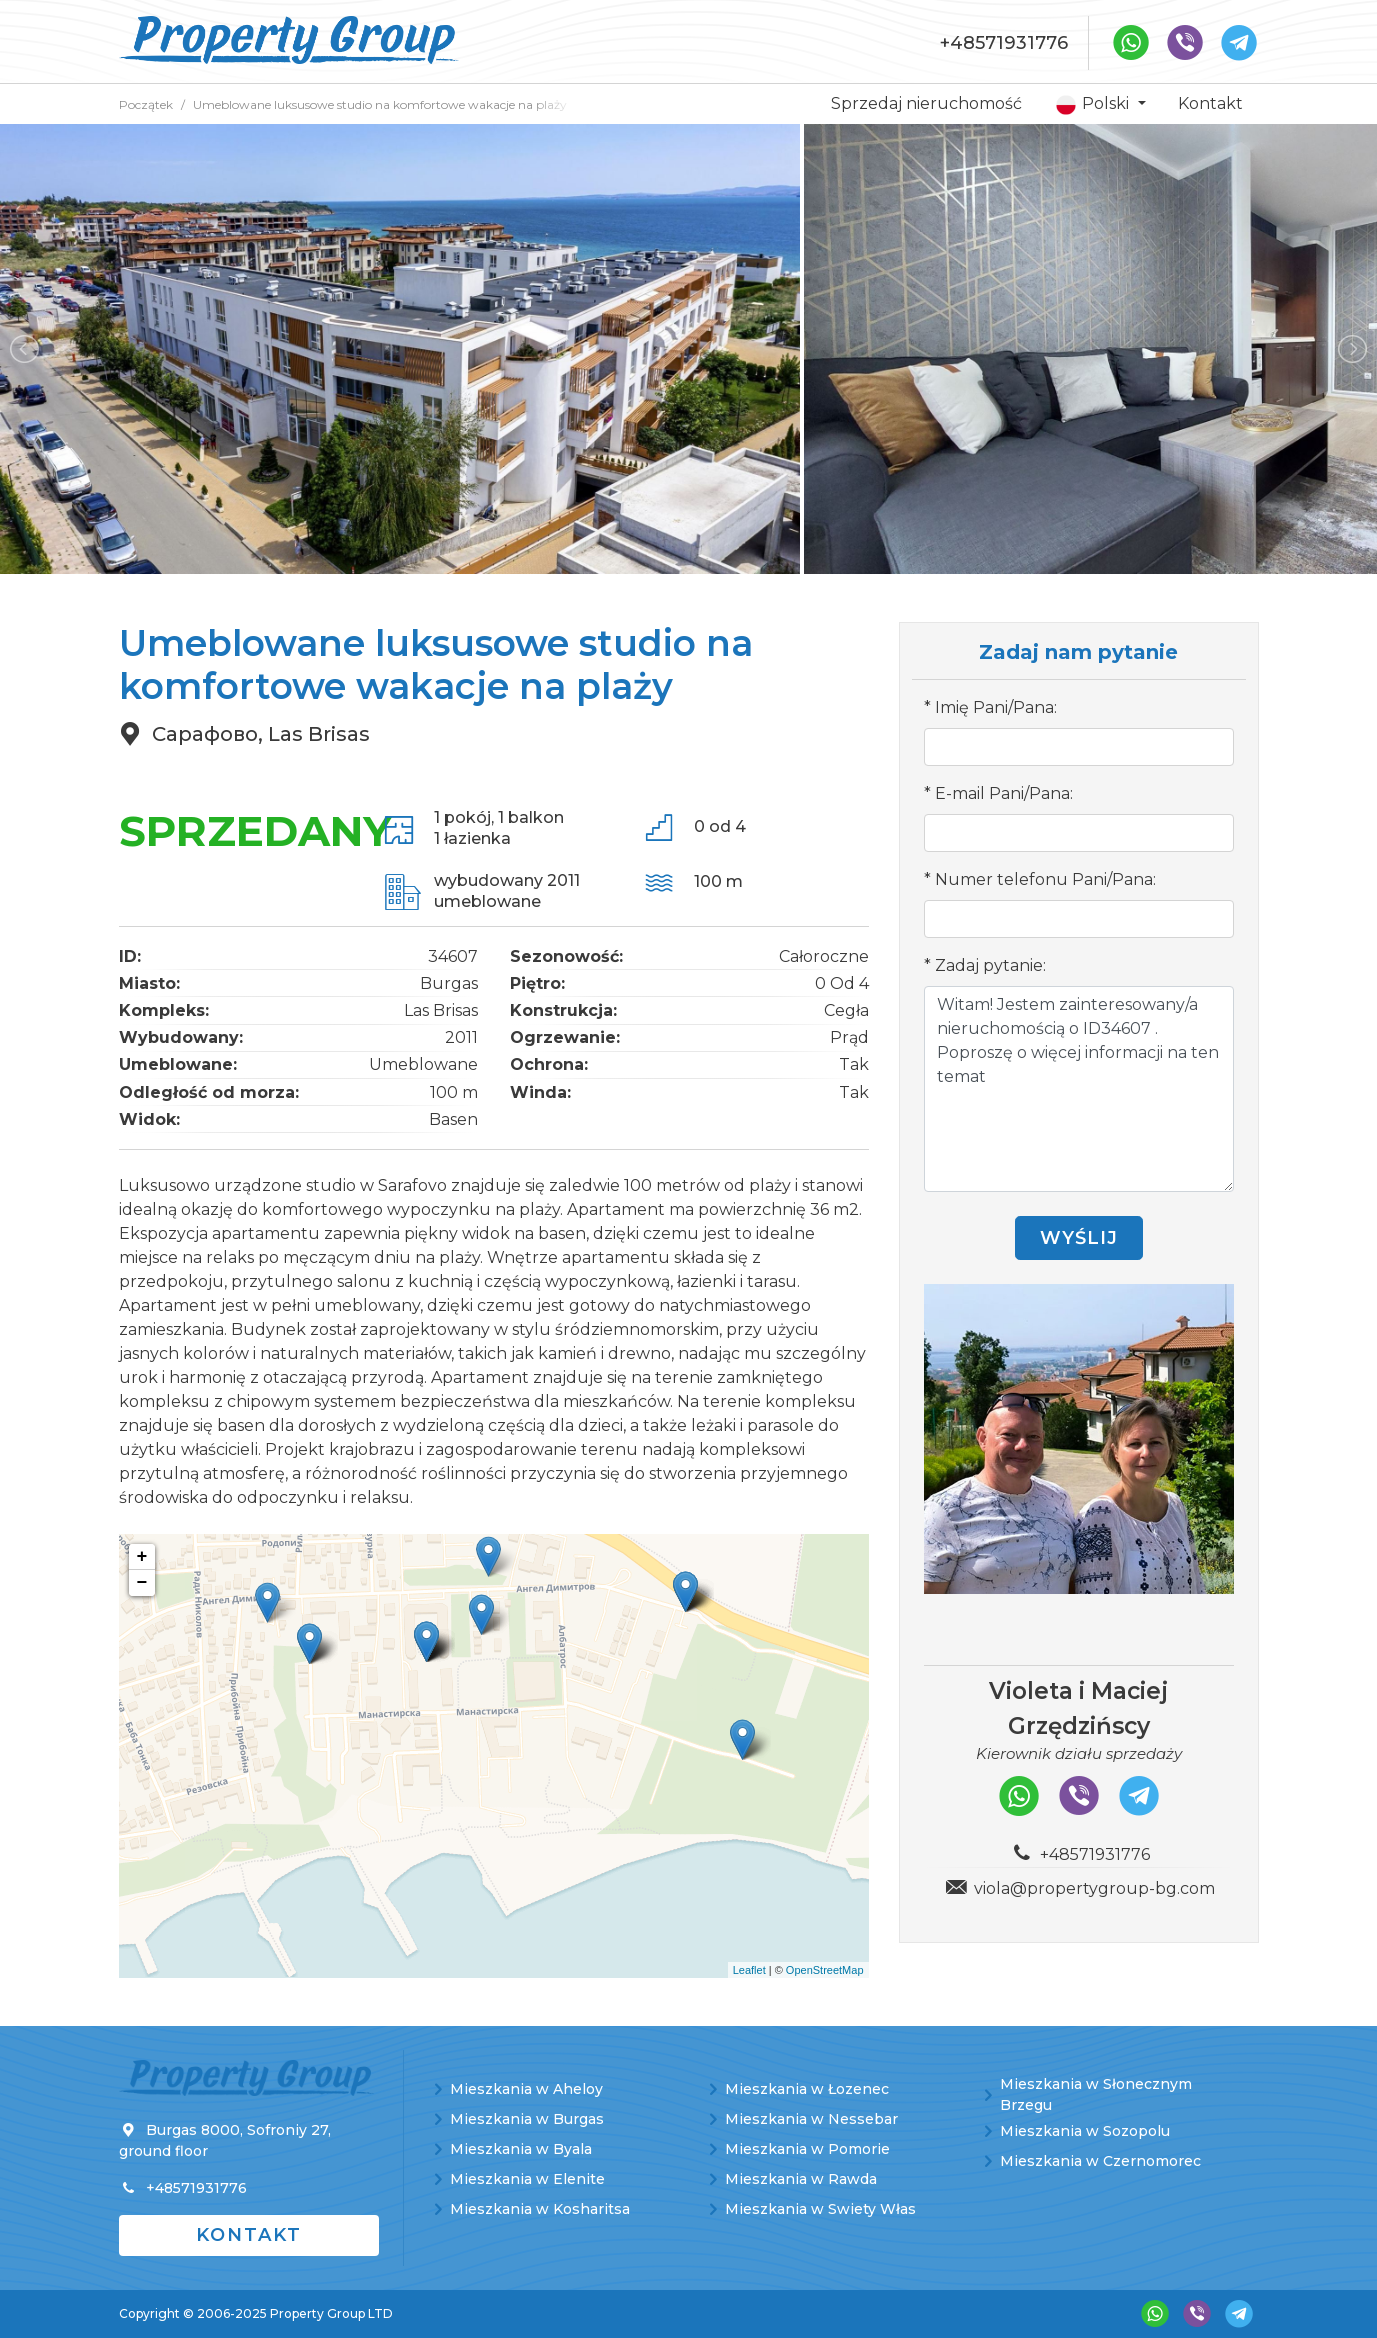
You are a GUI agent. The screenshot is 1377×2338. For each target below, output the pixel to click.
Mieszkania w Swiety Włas (820, 2209)
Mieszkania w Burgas (527, 2119)
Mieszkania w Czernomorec (1100, 2161)
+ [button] (142, 1557)
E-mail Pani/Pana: (1004, 793)
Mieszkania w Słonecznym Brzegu (1096, 2094)
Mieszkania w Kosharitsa (540, 2209)
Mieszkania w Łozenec (807, 2089)
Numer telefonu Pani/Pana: (1045, 879)
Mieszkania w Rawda (801, 2179)
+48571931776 (1004, 43)
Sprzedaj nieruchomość (926, 103)
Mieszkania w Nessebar (811, 2119)
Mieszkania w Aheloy (526, 2089)
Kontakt (1210, 103)
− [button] (142, 1583)
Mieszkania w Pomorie (807, 2149)
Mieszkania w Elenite (527, 2179)
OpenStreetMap (825, 1970)
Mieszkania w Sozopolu (1085, 2131)
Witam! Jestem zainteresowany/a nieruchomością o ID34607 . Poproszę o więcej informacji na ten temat (1079, 1089)
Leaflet (749, 1970)
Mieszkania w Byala (521, 2149)
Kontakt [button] (249, 2235)
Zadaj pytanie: (990, 965)
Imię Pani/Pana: (996, 707)
